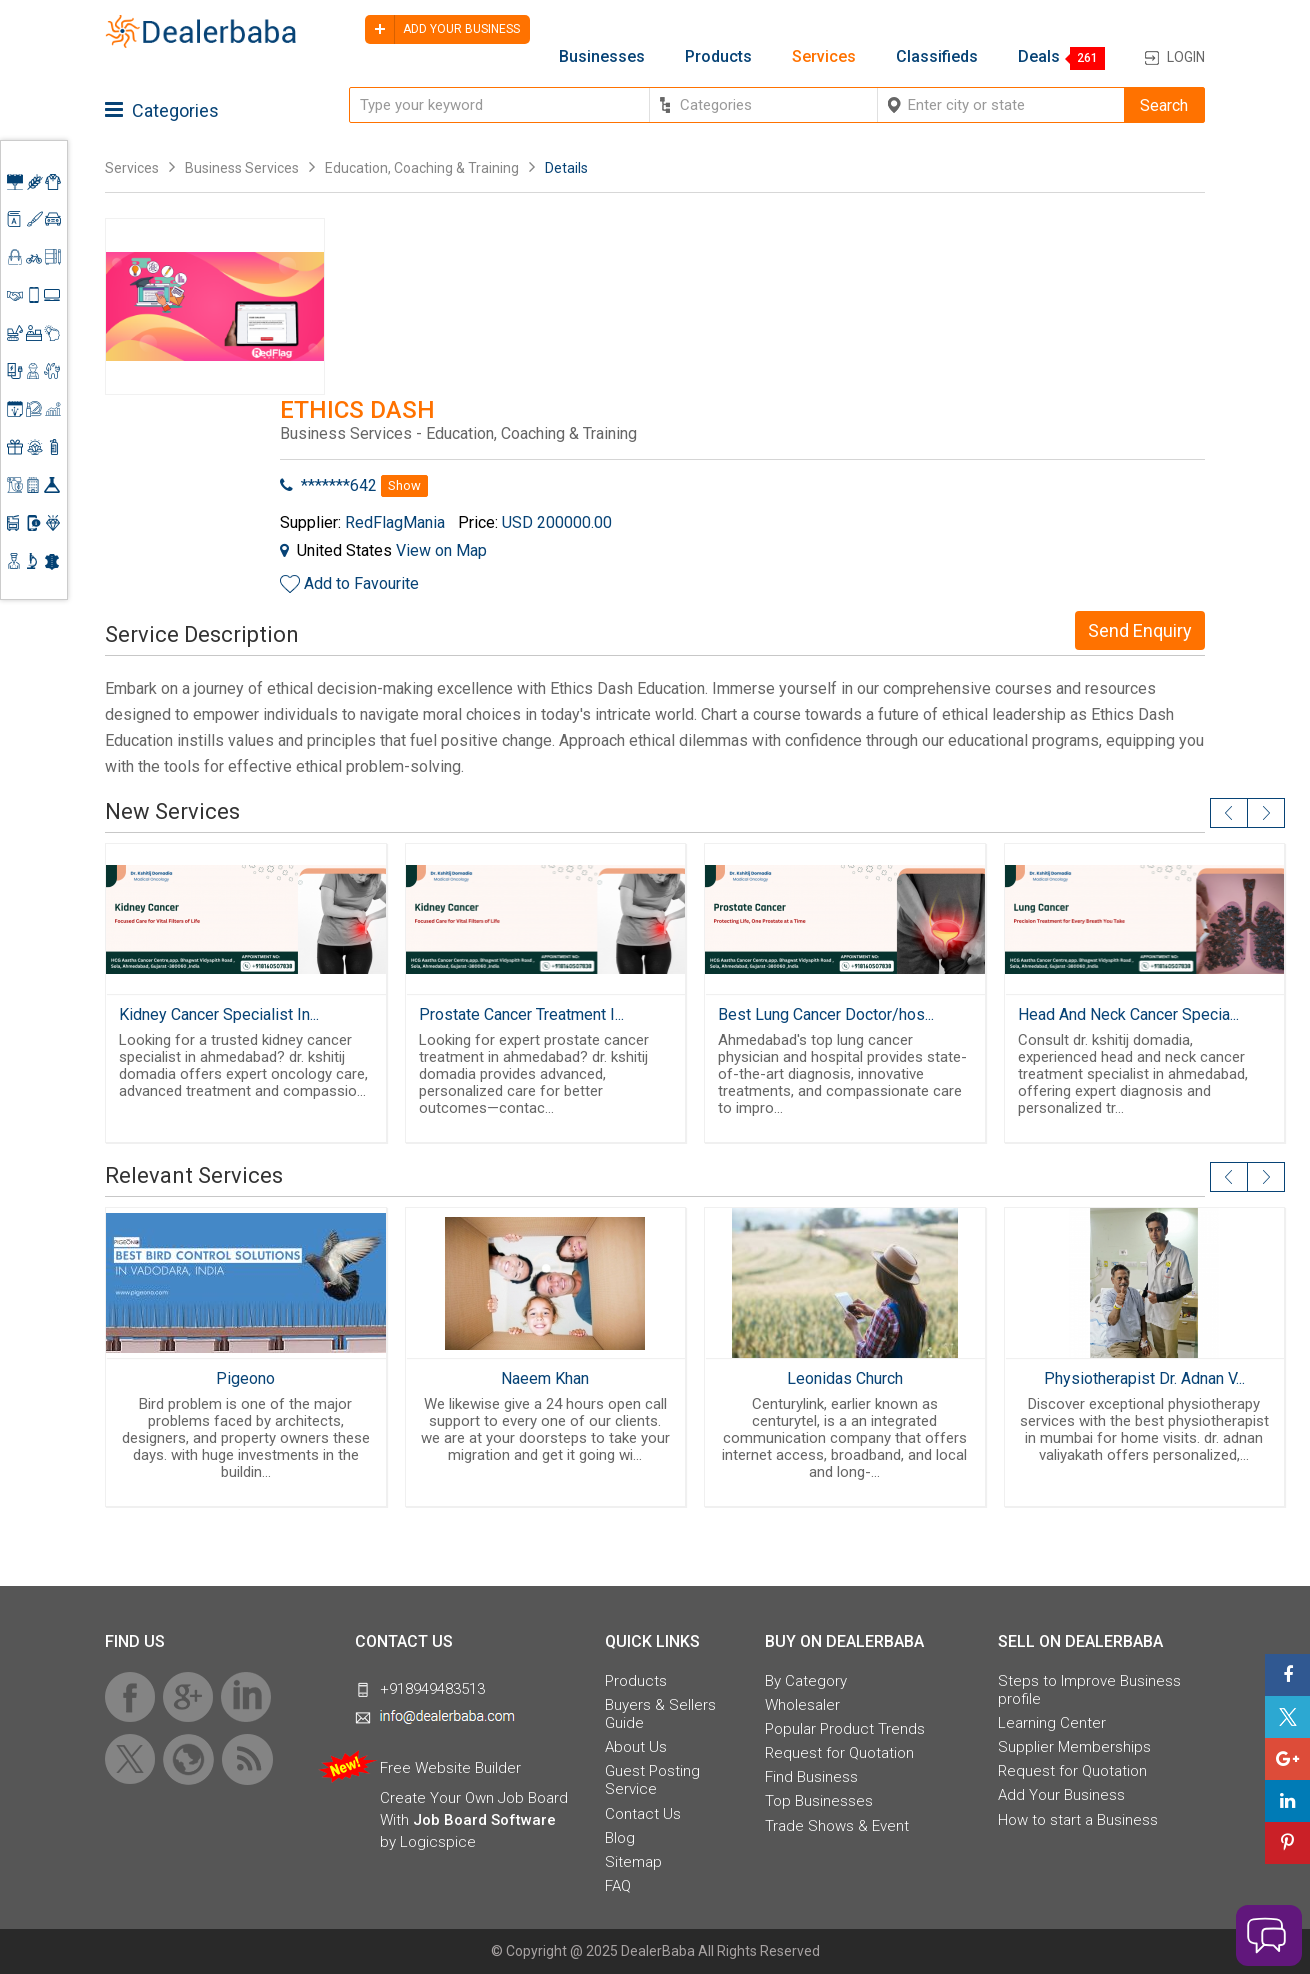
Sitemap (633, 1862)
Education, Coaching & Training (422, 168)
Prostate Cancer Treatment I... (521, 1014)
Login (1186, 57)
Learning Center (1052, 1723)
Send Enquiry (1140, 630)
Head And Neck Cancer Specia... (1128, 1014)
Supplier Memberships (1074, 1747)
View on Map (441, 550)
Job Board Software (484, 1820)
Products (718, 57)
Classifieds (937, 57)
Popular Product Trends (845, 1729)
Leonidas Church (845, 1378)
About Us (636, 1747)
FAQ (618, 1886)
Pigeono (245, 1378)
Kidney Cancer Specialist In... (219, 1014)
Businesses (602, 57)
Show (404, 485)
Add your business (442, 29)
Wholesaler (802, 1705)
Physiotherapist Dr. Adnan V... (1144, 1378)
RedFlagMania (395, 522)
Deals (1039, 57)
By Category (806, 1681)
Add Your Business (1061, 1795)
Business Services (243, 168)
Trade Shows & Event (837, 1826)
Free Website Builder (450, 1768)
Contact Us (643, 1814)
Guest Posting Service (652, 1780)
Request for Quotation (839, 1753)
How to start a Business (1078, 1820)
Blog (620, 1838)
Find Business (811, 1777)
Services (824, 57)
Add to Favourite (361, 583)
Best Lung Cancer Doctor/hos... (826, 1014)
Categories (162, 110)
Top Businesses (819, 1801)
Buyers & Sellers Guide (660, 1714)
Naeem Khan (545, 1378)
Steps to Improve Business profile (1089, 1690)
